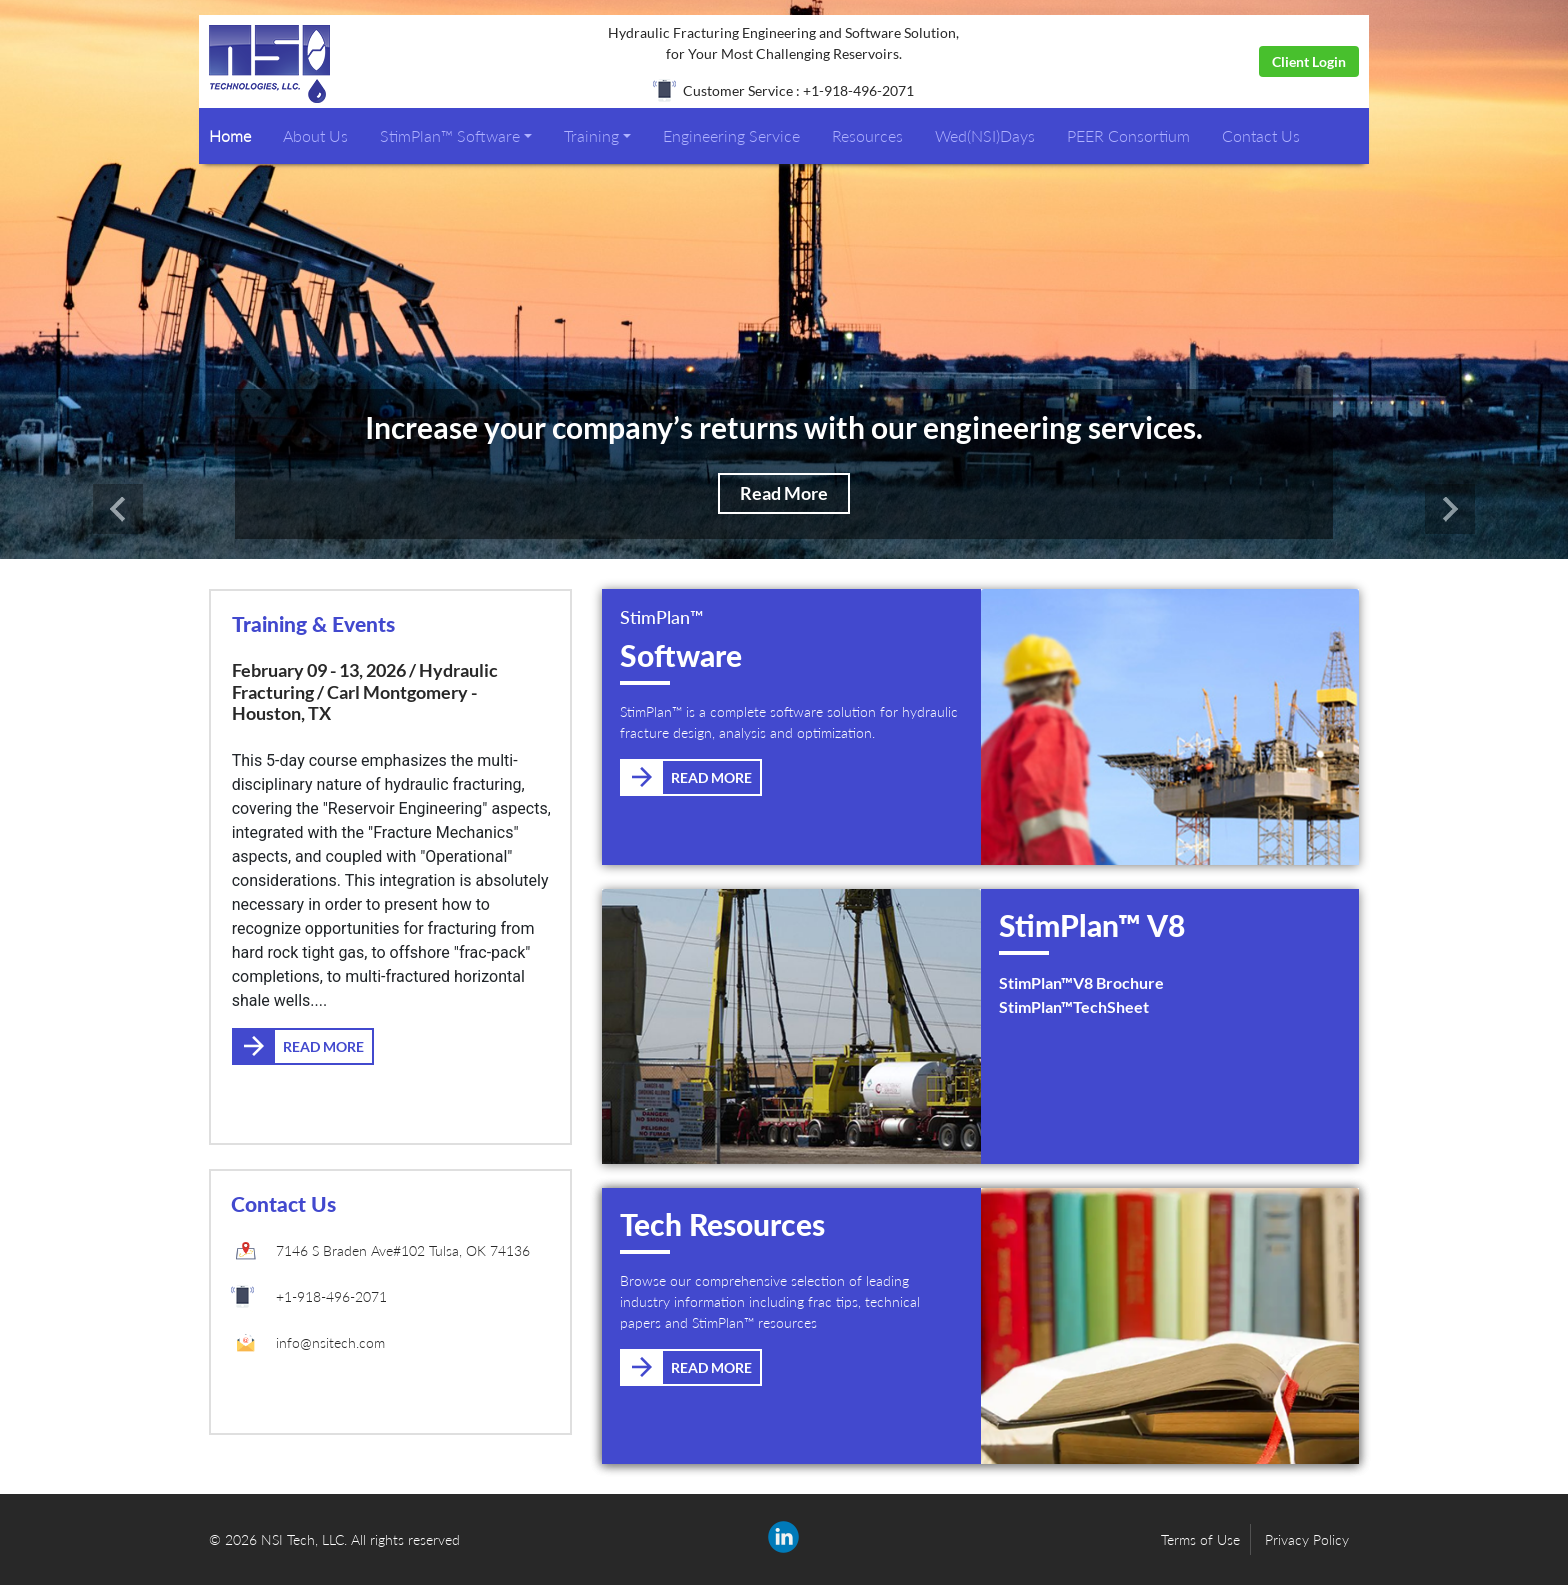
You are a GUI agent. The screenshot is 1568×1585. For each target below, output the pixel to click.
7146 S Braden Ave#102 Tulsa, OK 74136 (403, 1250)
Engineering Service (731, 135)
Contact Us (1261, 135)
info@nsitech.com (330, 1342)
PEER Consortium (1128, 135)
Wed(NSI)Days (985, 135)
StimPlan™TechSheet (1074, 1006)
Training (591, 135)
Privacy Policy (1307, 1539)
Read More (784, 493)
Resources (867, 135)
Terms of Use (1200, 1539)
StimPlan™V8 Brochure (1081, 982)
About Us (315, 135)
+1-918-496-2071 (331, 1296)
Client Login (1309, 61)
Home (230, 135)
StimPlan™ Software (450, 135)
